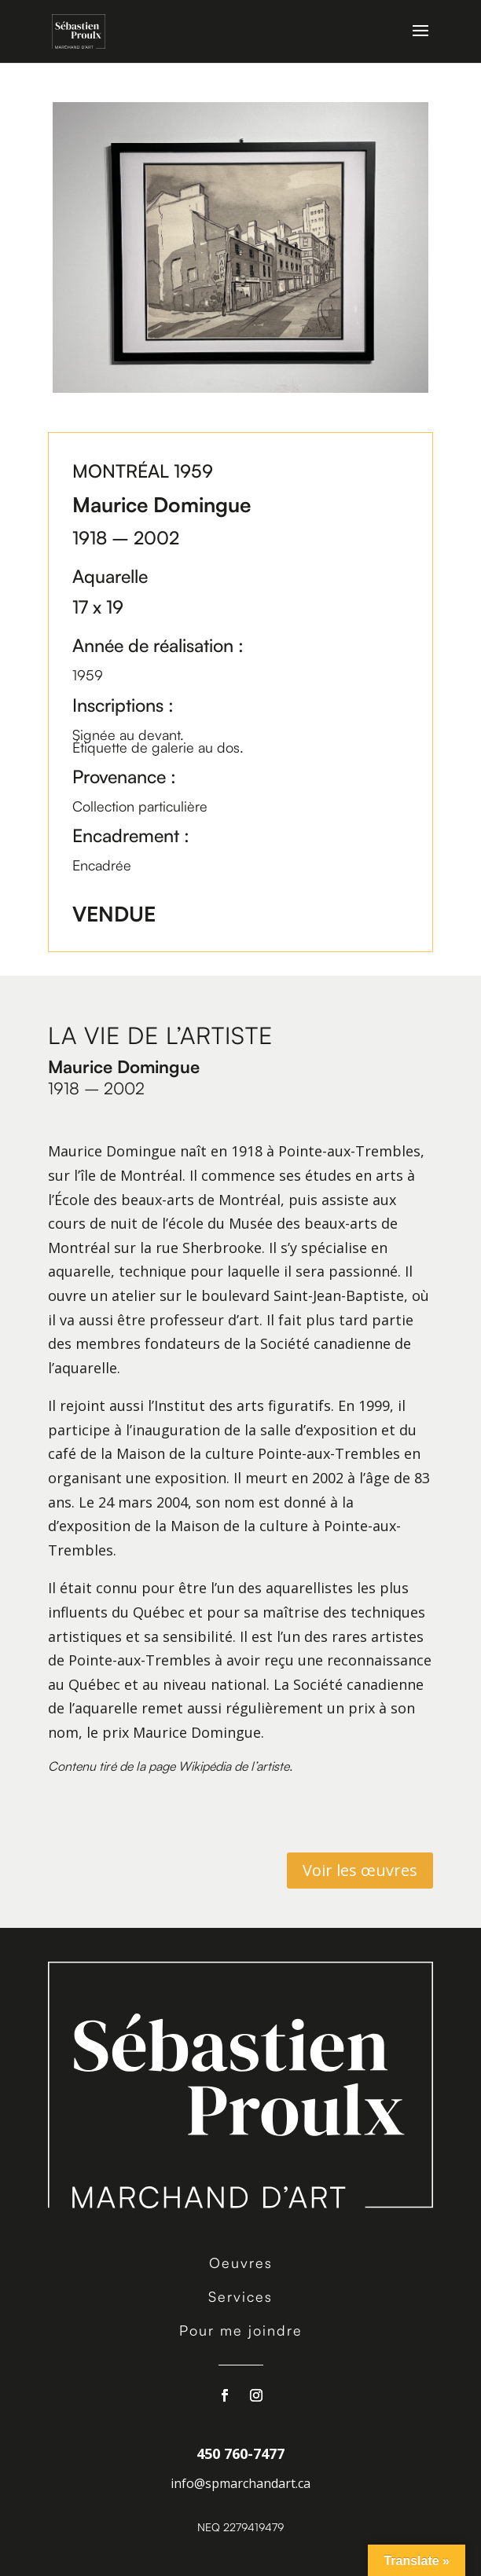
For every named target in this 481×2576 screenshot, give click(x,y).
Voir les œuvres (360, 1870)
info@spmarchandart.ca (240, 2483)
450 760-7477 (240, 2453)
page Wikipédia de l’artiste (219, 1766)
